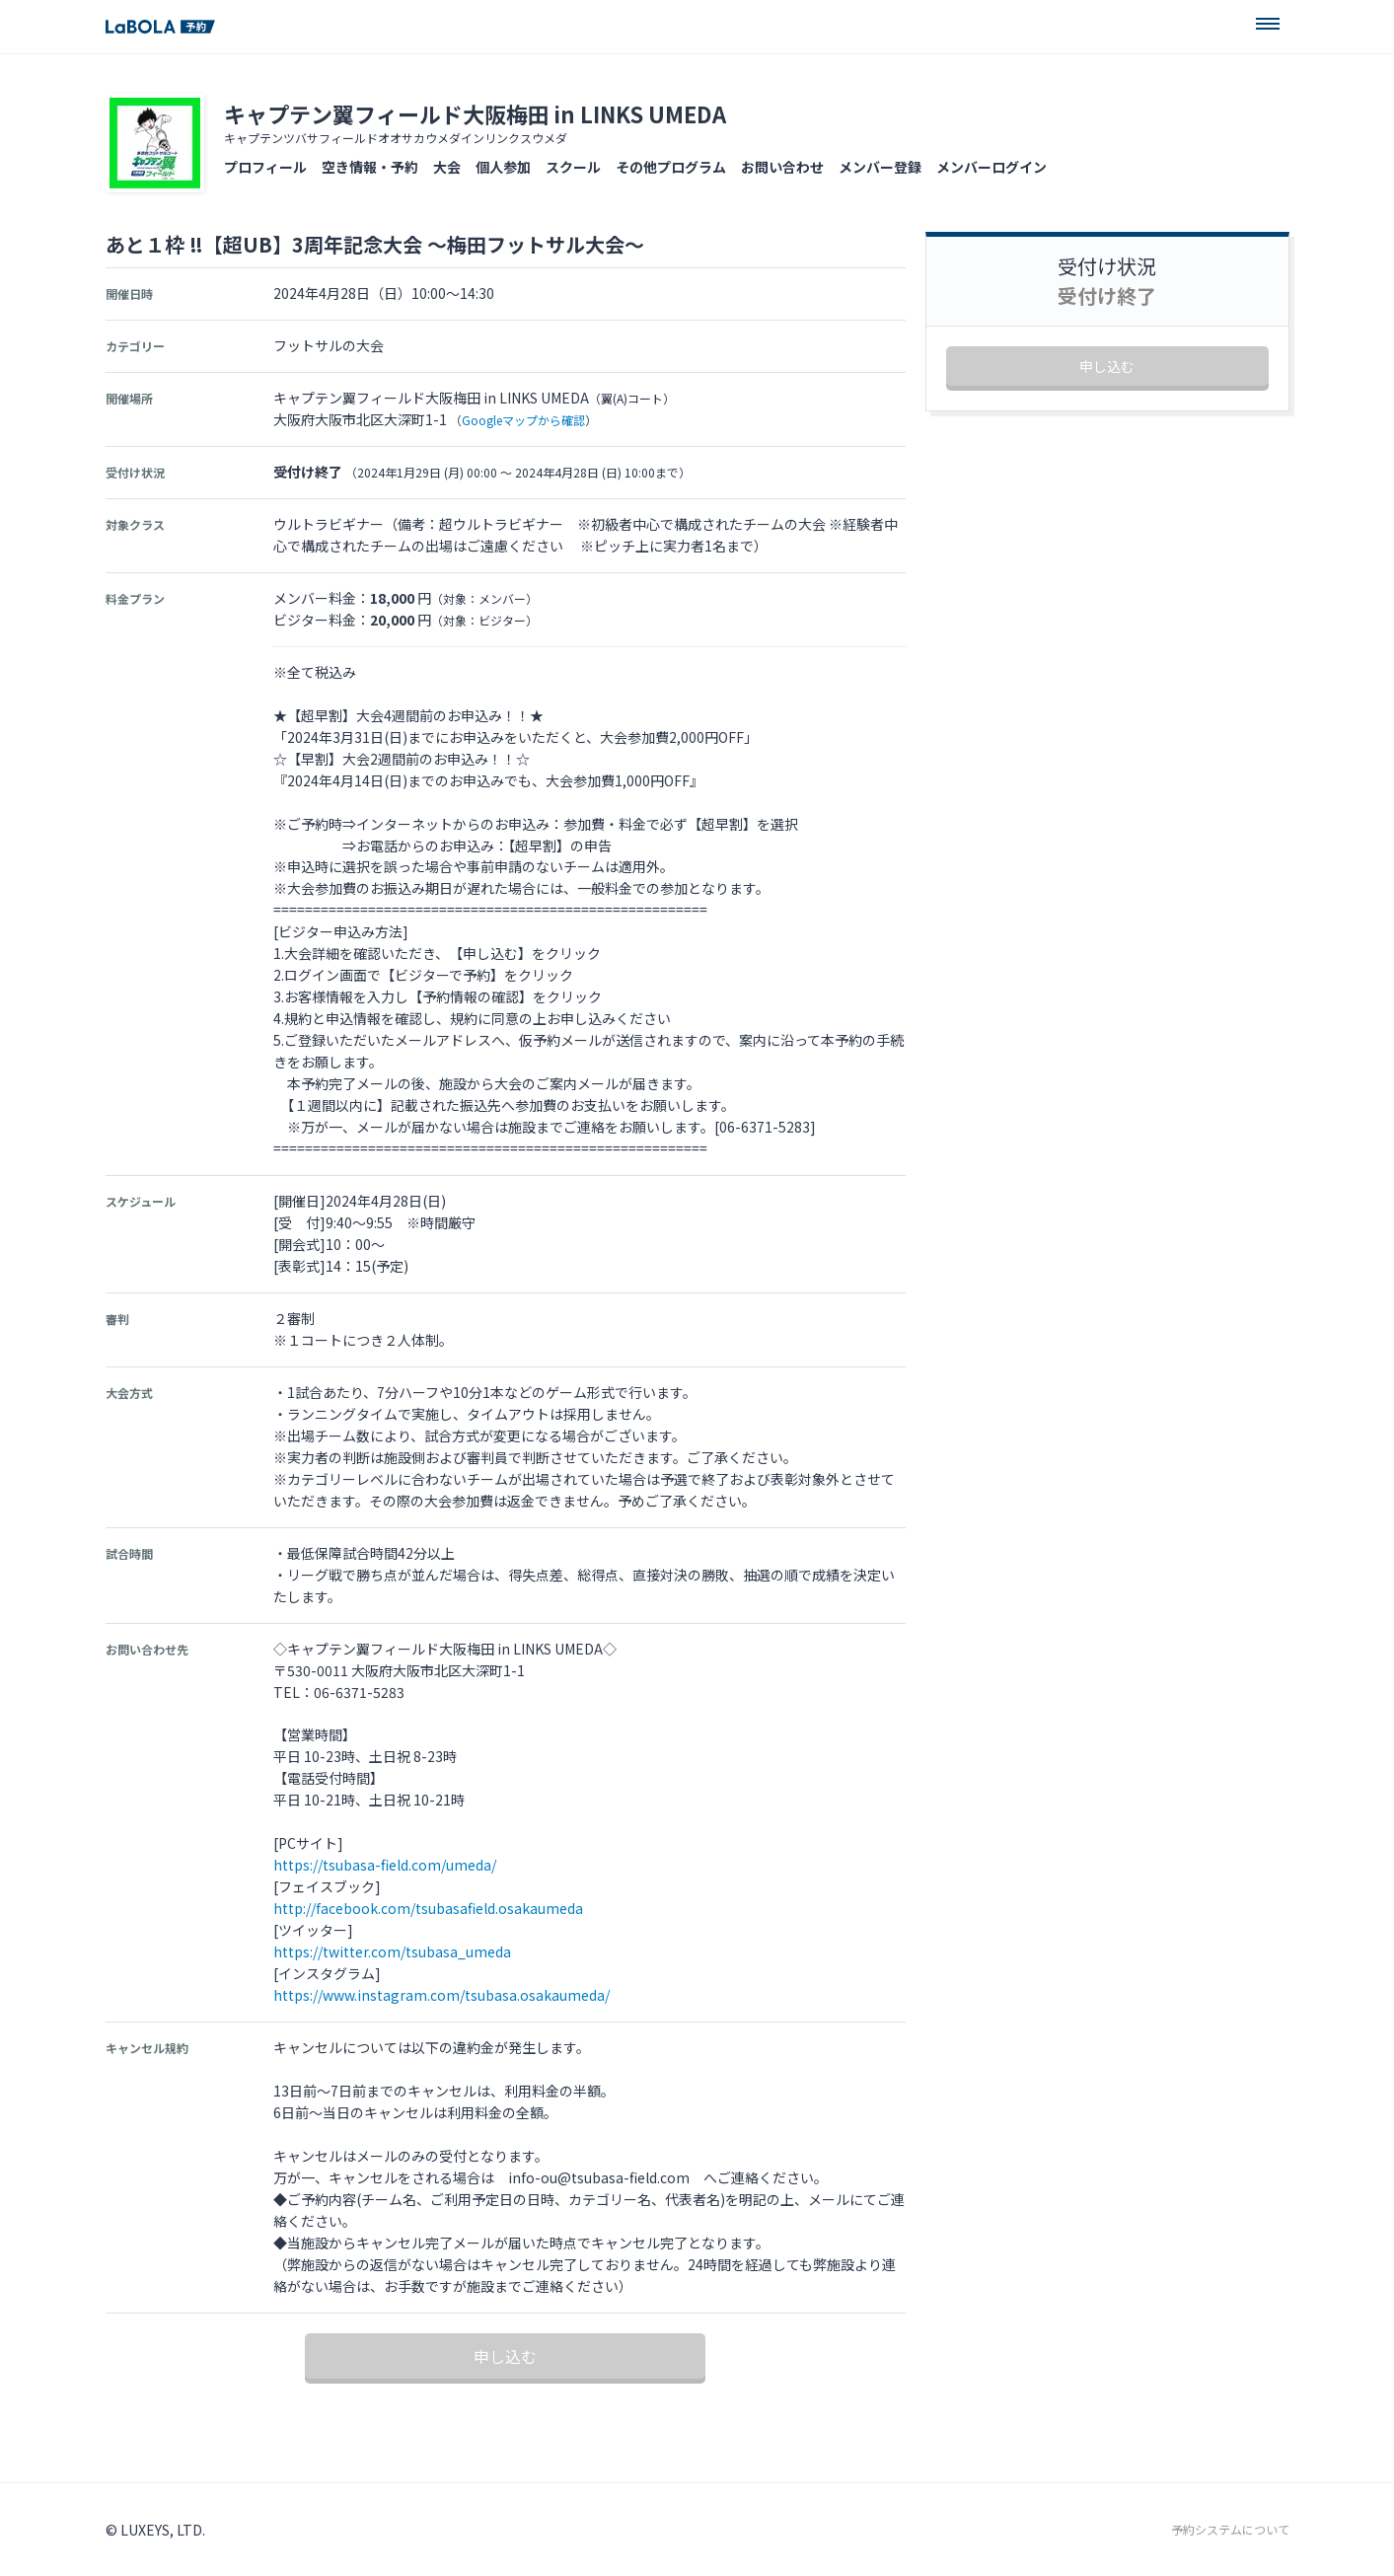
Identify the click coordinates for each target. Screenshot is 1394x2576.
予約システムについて (1230, 2530)
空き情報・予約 (370, 167)
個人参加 (503, 167)
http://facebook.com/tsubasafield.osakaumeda (428, 1908)
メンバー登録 (880, 167)
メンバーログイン (991, 167)
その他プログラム (671, 167)
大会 (447, 167)
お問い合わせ (782, 167)
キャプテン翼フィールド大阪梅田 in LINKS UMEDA (475, 113)
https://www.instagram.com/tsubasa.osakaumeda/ (441, 1995)
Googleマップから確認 (523, 419)
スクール (573, 167)
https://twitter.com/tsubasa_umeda (392, 1951)
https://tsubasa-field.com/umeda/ (384, 1865)
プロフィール (265, 167)
